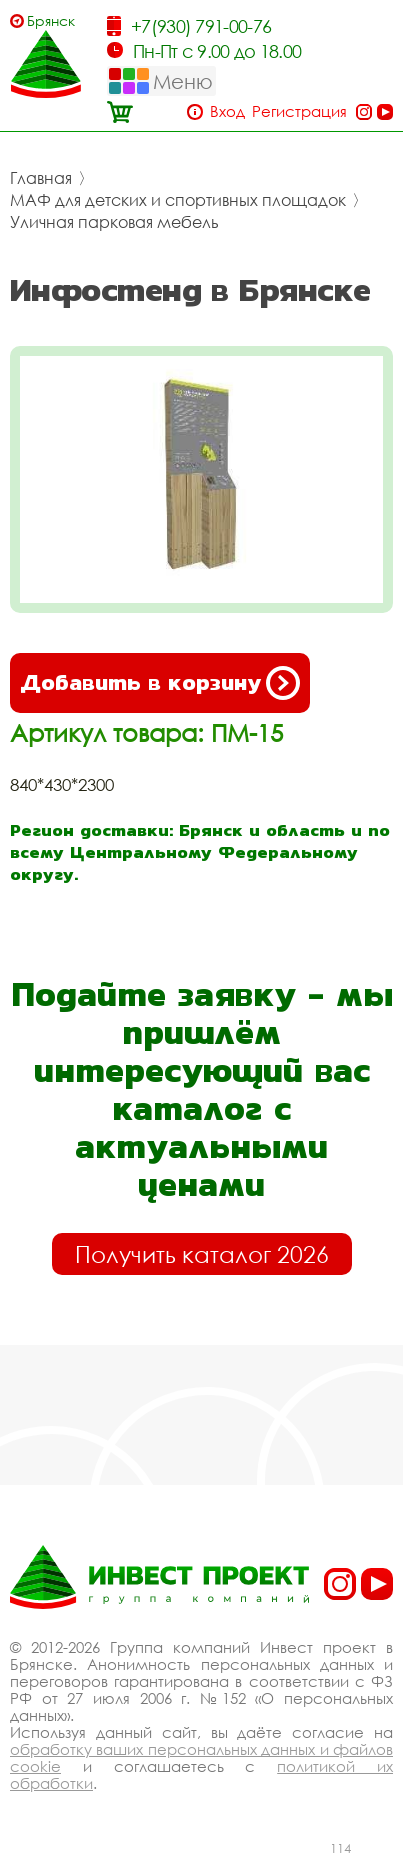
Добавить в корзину (160, 683)
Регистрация (299, 111)
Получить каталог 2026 (202, 1254)
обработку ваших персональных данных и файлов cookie (201, 1757)
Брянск (51, 20)
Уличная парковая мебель (114, 222)
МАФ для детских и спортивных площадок (178, 200)
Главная (41, 178)
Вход (227, 111)
